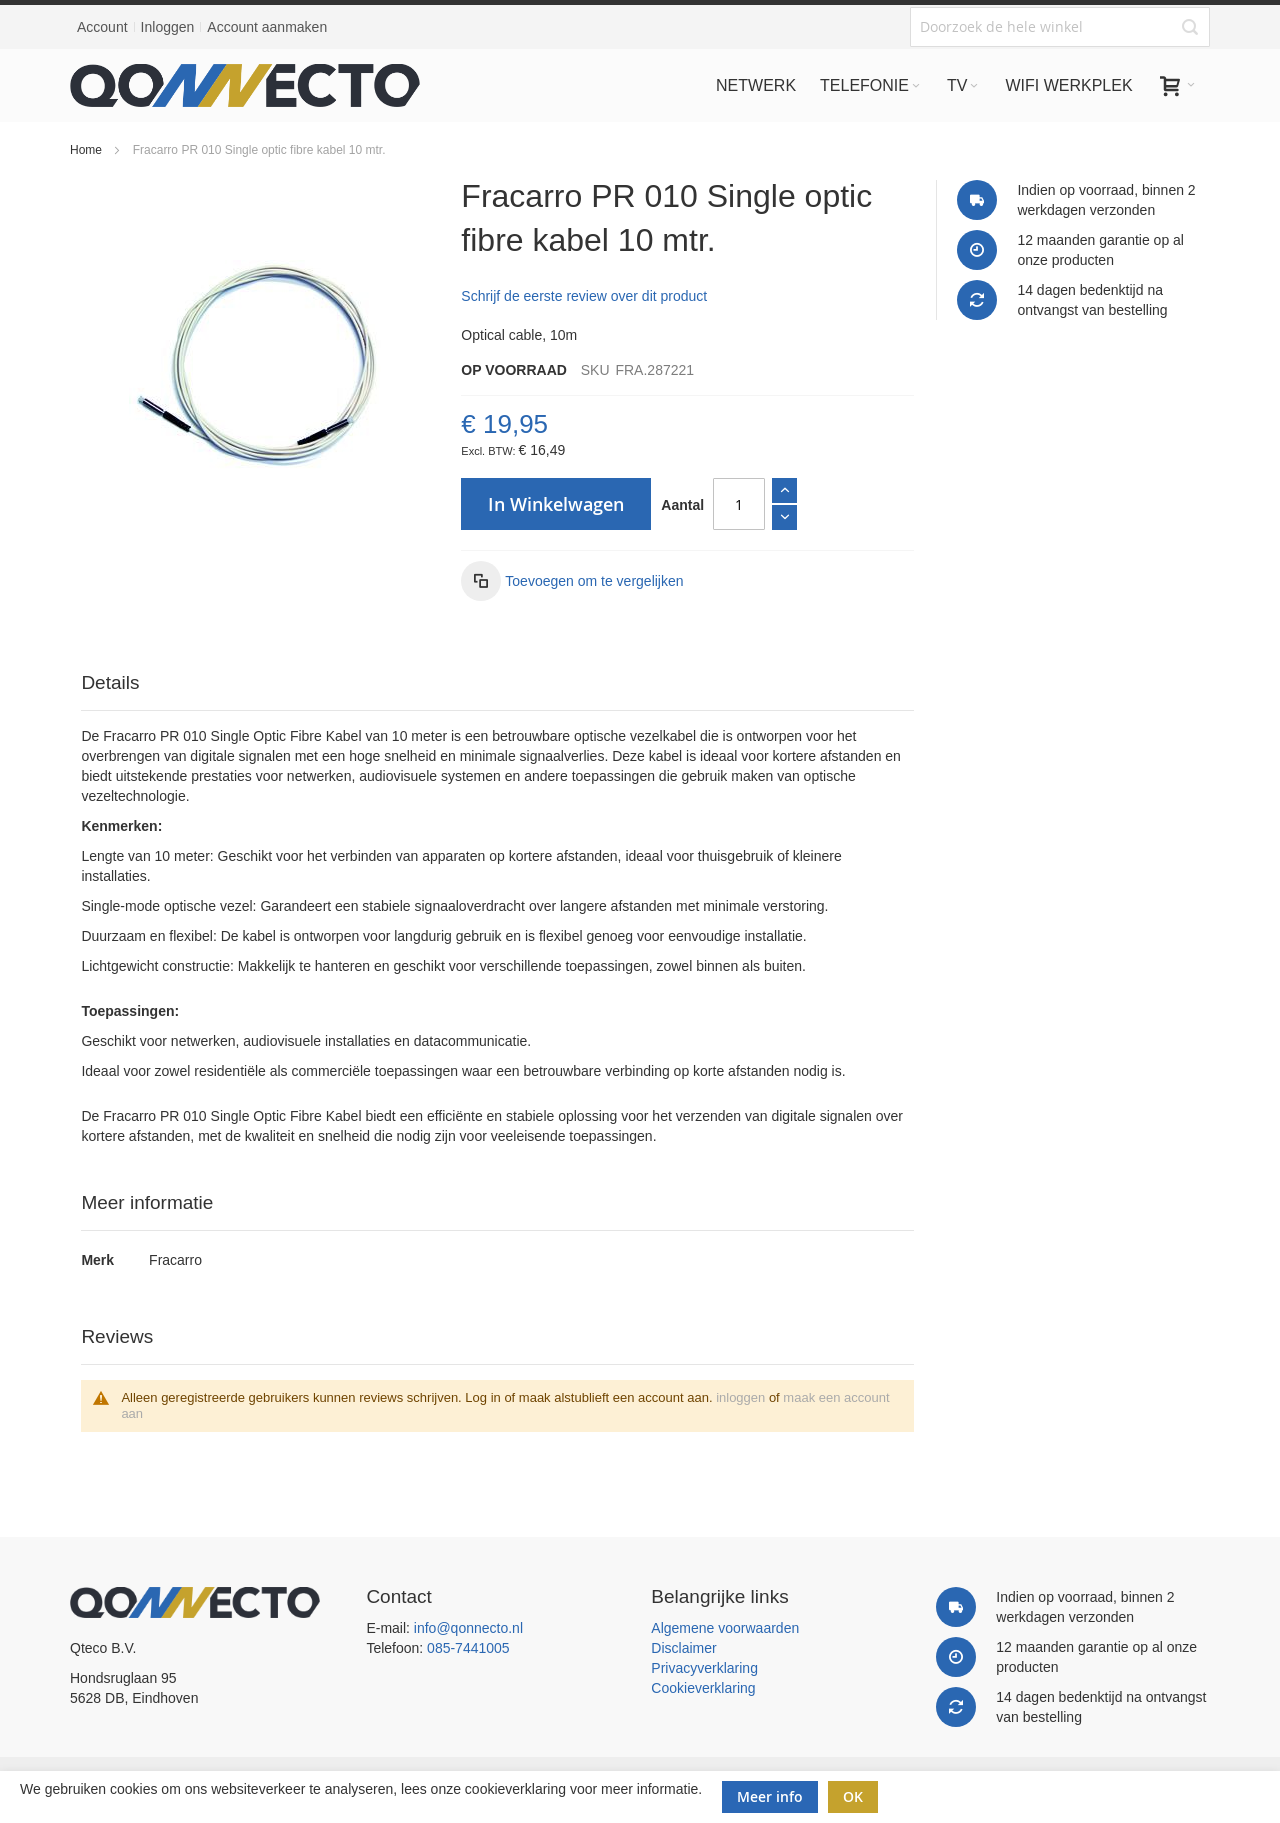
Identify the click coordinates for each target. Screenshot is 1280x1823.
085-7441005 (468, 1648)
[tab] (497, 683)
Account (102, 27)
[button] (572, 581)
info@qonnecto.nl (468, 1628)
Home (86, 150)
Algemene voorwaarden (725, 1628)
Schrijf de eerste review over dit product (584, 296)
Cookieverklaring (703, 1688)
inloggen (740, 1397)
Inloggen (168, 27)
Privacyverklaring (704, 1668)
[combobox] (1060, 27)
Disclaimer (683, 1648)
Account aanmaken (267, 27)
